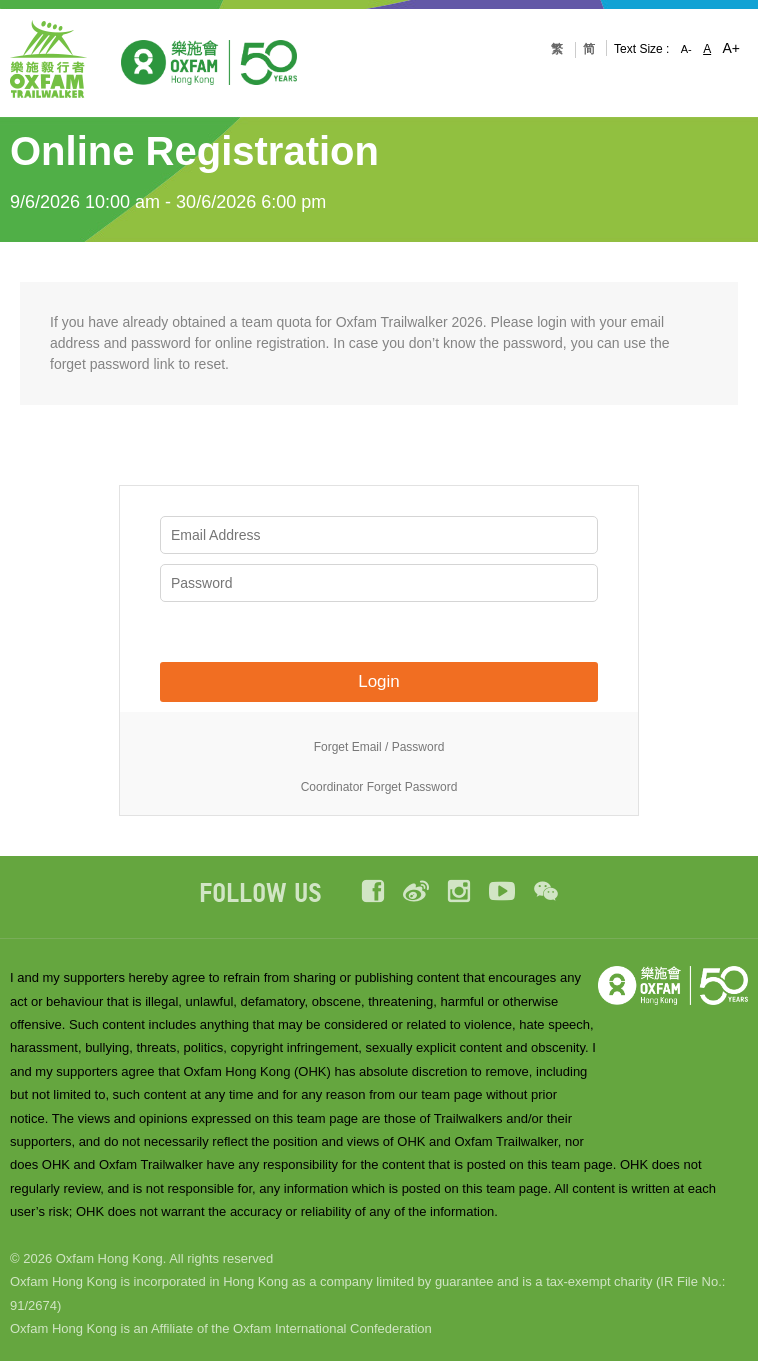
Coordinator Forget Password (379, 787)
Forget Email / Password (379, 747)
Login (379, 681)
